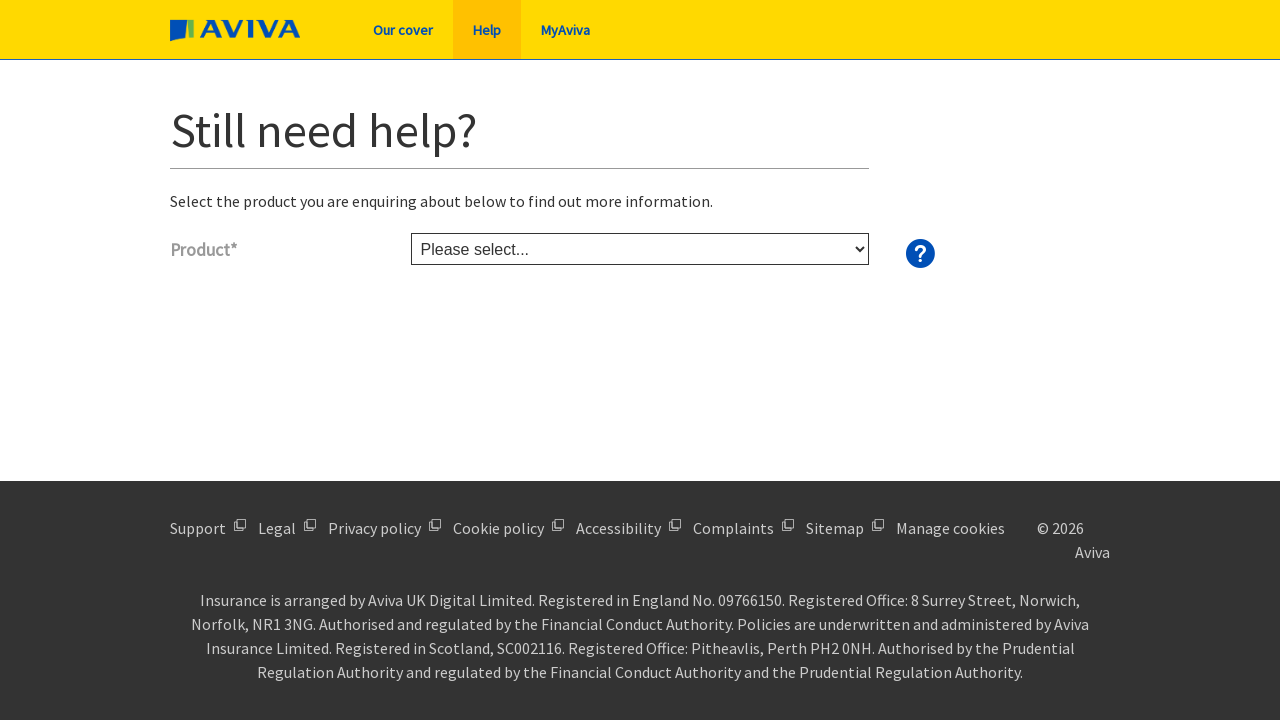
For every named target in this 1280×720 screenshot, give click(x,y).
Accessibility (618, 528)
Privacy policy (374, 528)
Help (487, 30)
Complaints (733, 528)
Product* (203, 250)
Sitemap (835, 528)
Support (198, 528)
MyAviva (565, 30)
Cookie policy (498, 528)
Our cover (403, 30)
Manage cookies (950, 528)
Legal (277, 528)
